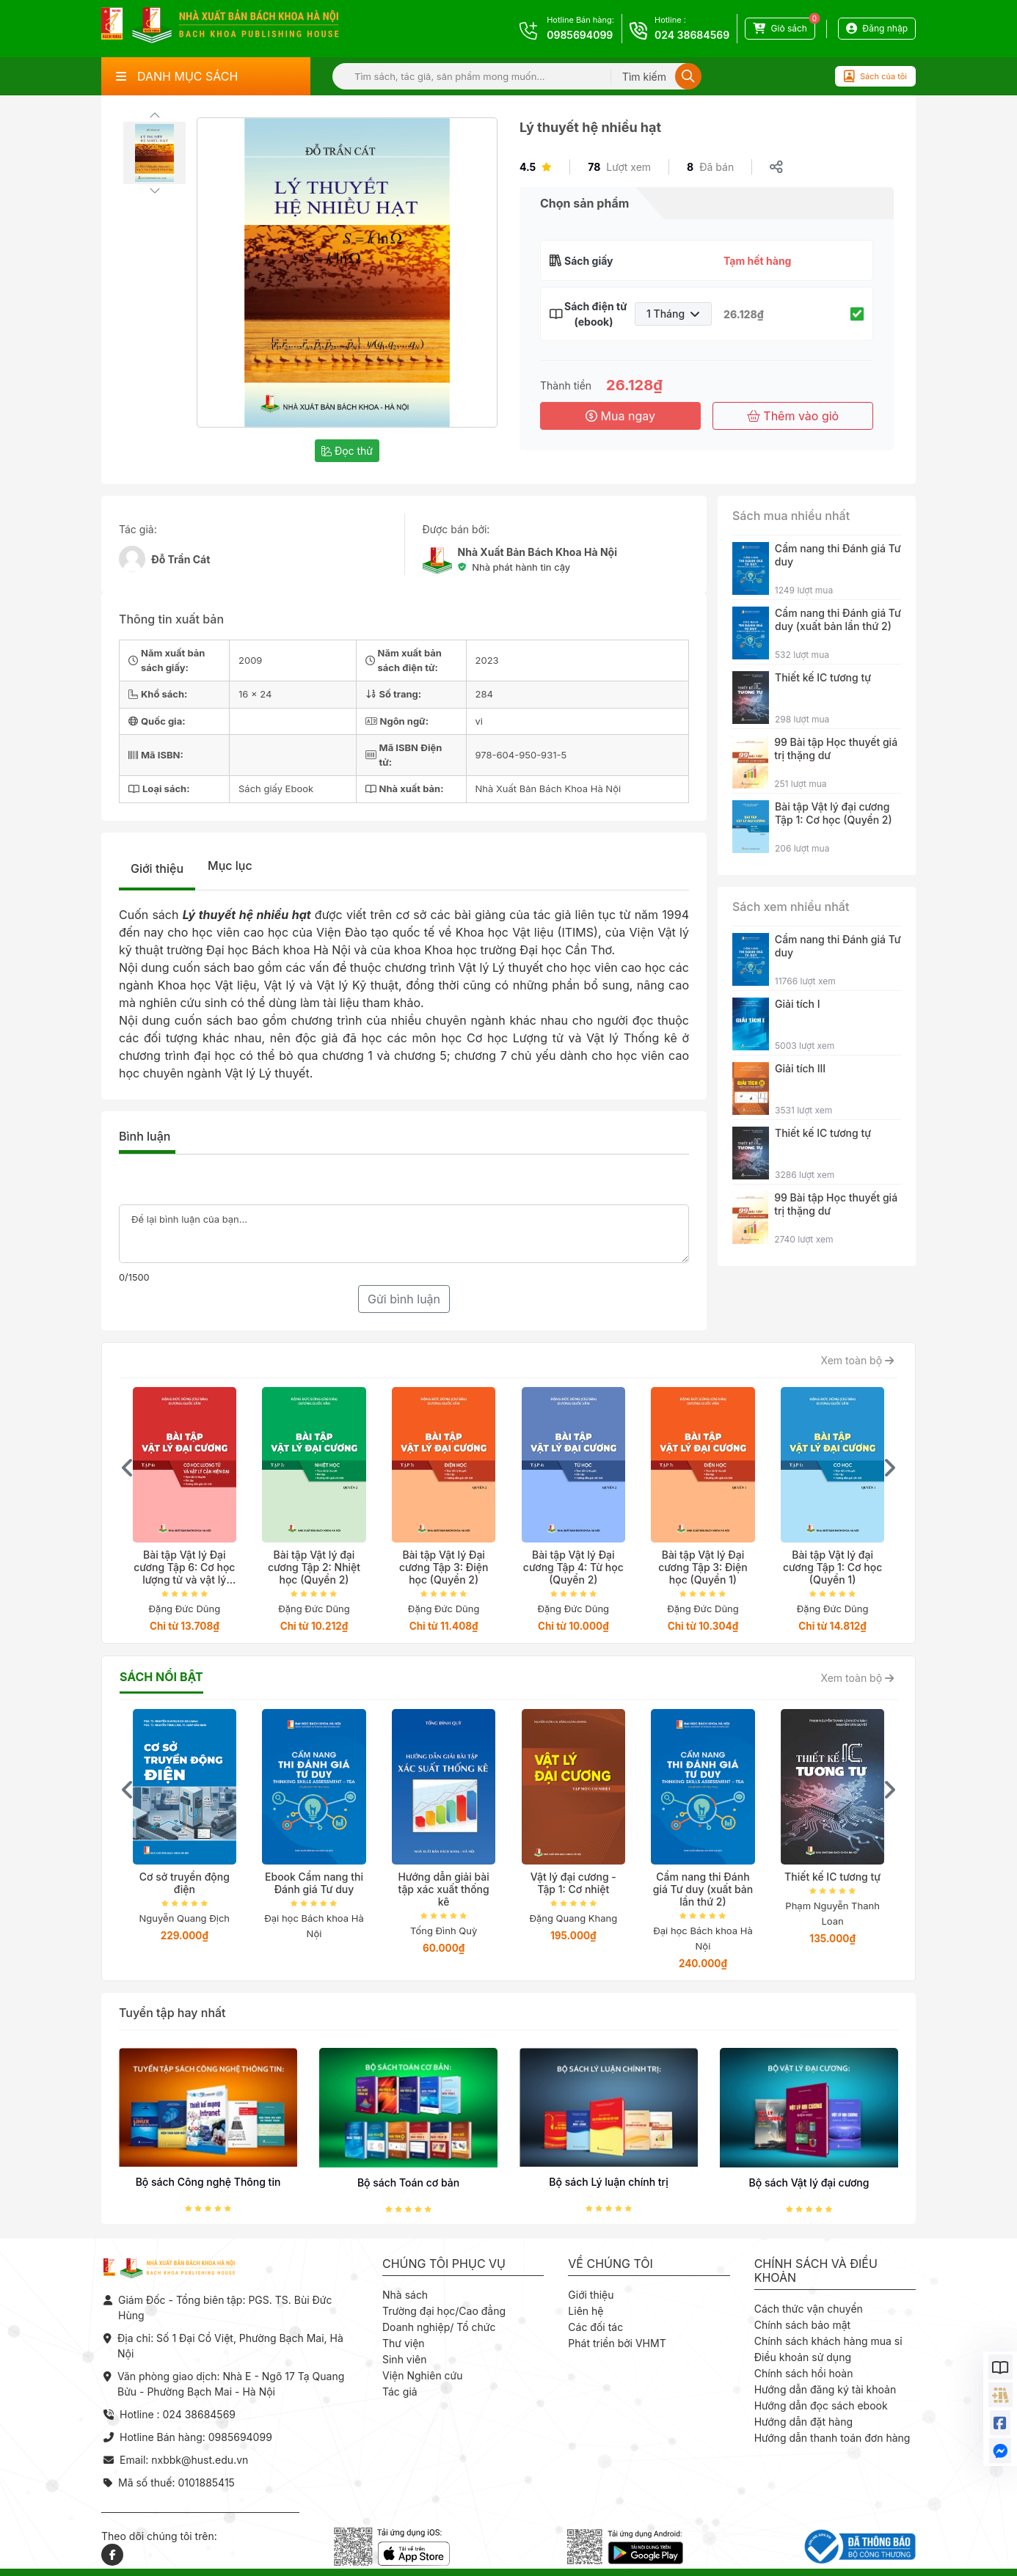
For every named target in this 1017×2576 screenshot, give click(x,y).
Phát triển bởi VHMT (617, 2343)
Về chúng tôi (610, 2264)
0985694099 (580, 35)
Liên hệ (585, 2311)
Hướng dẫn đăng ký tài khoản (825, 2389)
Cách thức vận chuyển (808, 2308)
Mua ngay (620, 416)
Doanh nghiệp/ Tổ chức (438, 2327)
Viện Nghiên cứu (422, 2375)
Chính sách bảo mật (802, 2325)
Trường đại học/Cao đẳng (444, 2311)
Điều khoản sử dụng (802, 2357)
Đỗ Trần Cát (180, 559)
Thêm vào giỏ (793, 416)
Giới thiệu (157, 868)
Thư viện (403, 2343)
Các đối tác (595, 2327)
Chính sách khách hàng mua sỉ (828, 2341)
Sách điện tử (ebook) (593, 314)
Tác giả (400, 2391)
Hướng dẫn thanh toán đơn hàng (832, 2438)
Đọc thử (347, 450)
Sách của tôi (875, 76)
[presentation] (127, 1468)
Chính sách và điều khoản (816, 2271)
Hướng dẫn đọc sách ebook (821, 2405)
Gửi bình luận (404, 1299)
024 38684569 (692, 35)
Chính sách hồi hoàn (803, 2373)
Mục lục (230, 865)
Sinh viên (404, 2359)
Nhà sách (405, 2294)
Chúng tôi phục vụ (444, 2264)
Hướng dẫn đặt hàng (803, 2421)
